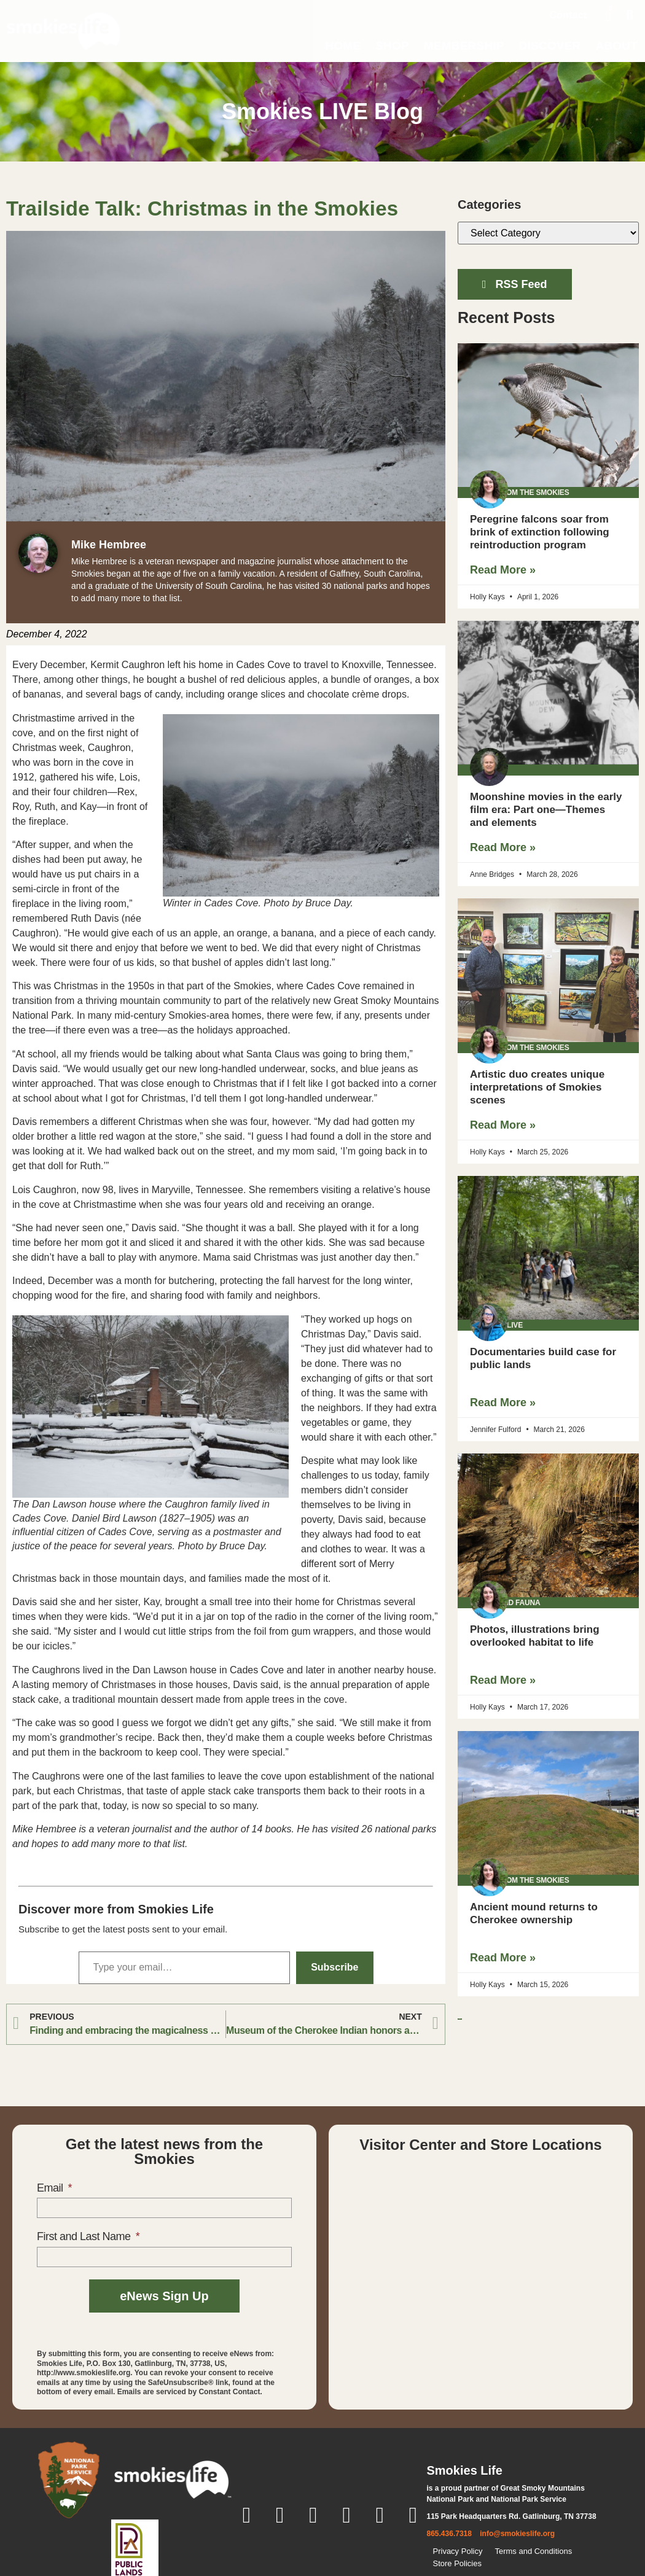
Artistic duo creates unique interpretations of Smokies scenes (537, 1087)
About (616, 45)
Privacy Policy (458, 2551)
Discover (550, 45)
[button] (629, 15)
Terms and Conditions (533, 2551)
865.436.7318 (449, 2533)
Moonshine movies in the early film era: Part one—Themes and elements (546, 809)
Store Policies (457, 2563)
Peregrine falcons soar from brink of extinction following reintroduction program (539, 532)
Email (51, 2188)
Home (343, 45)
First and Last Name (85, 2236)
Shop (392, 45)
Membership (464, 45)
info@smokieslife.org (517, 2533)
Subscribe (334, 1967)
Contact (568, 15)
